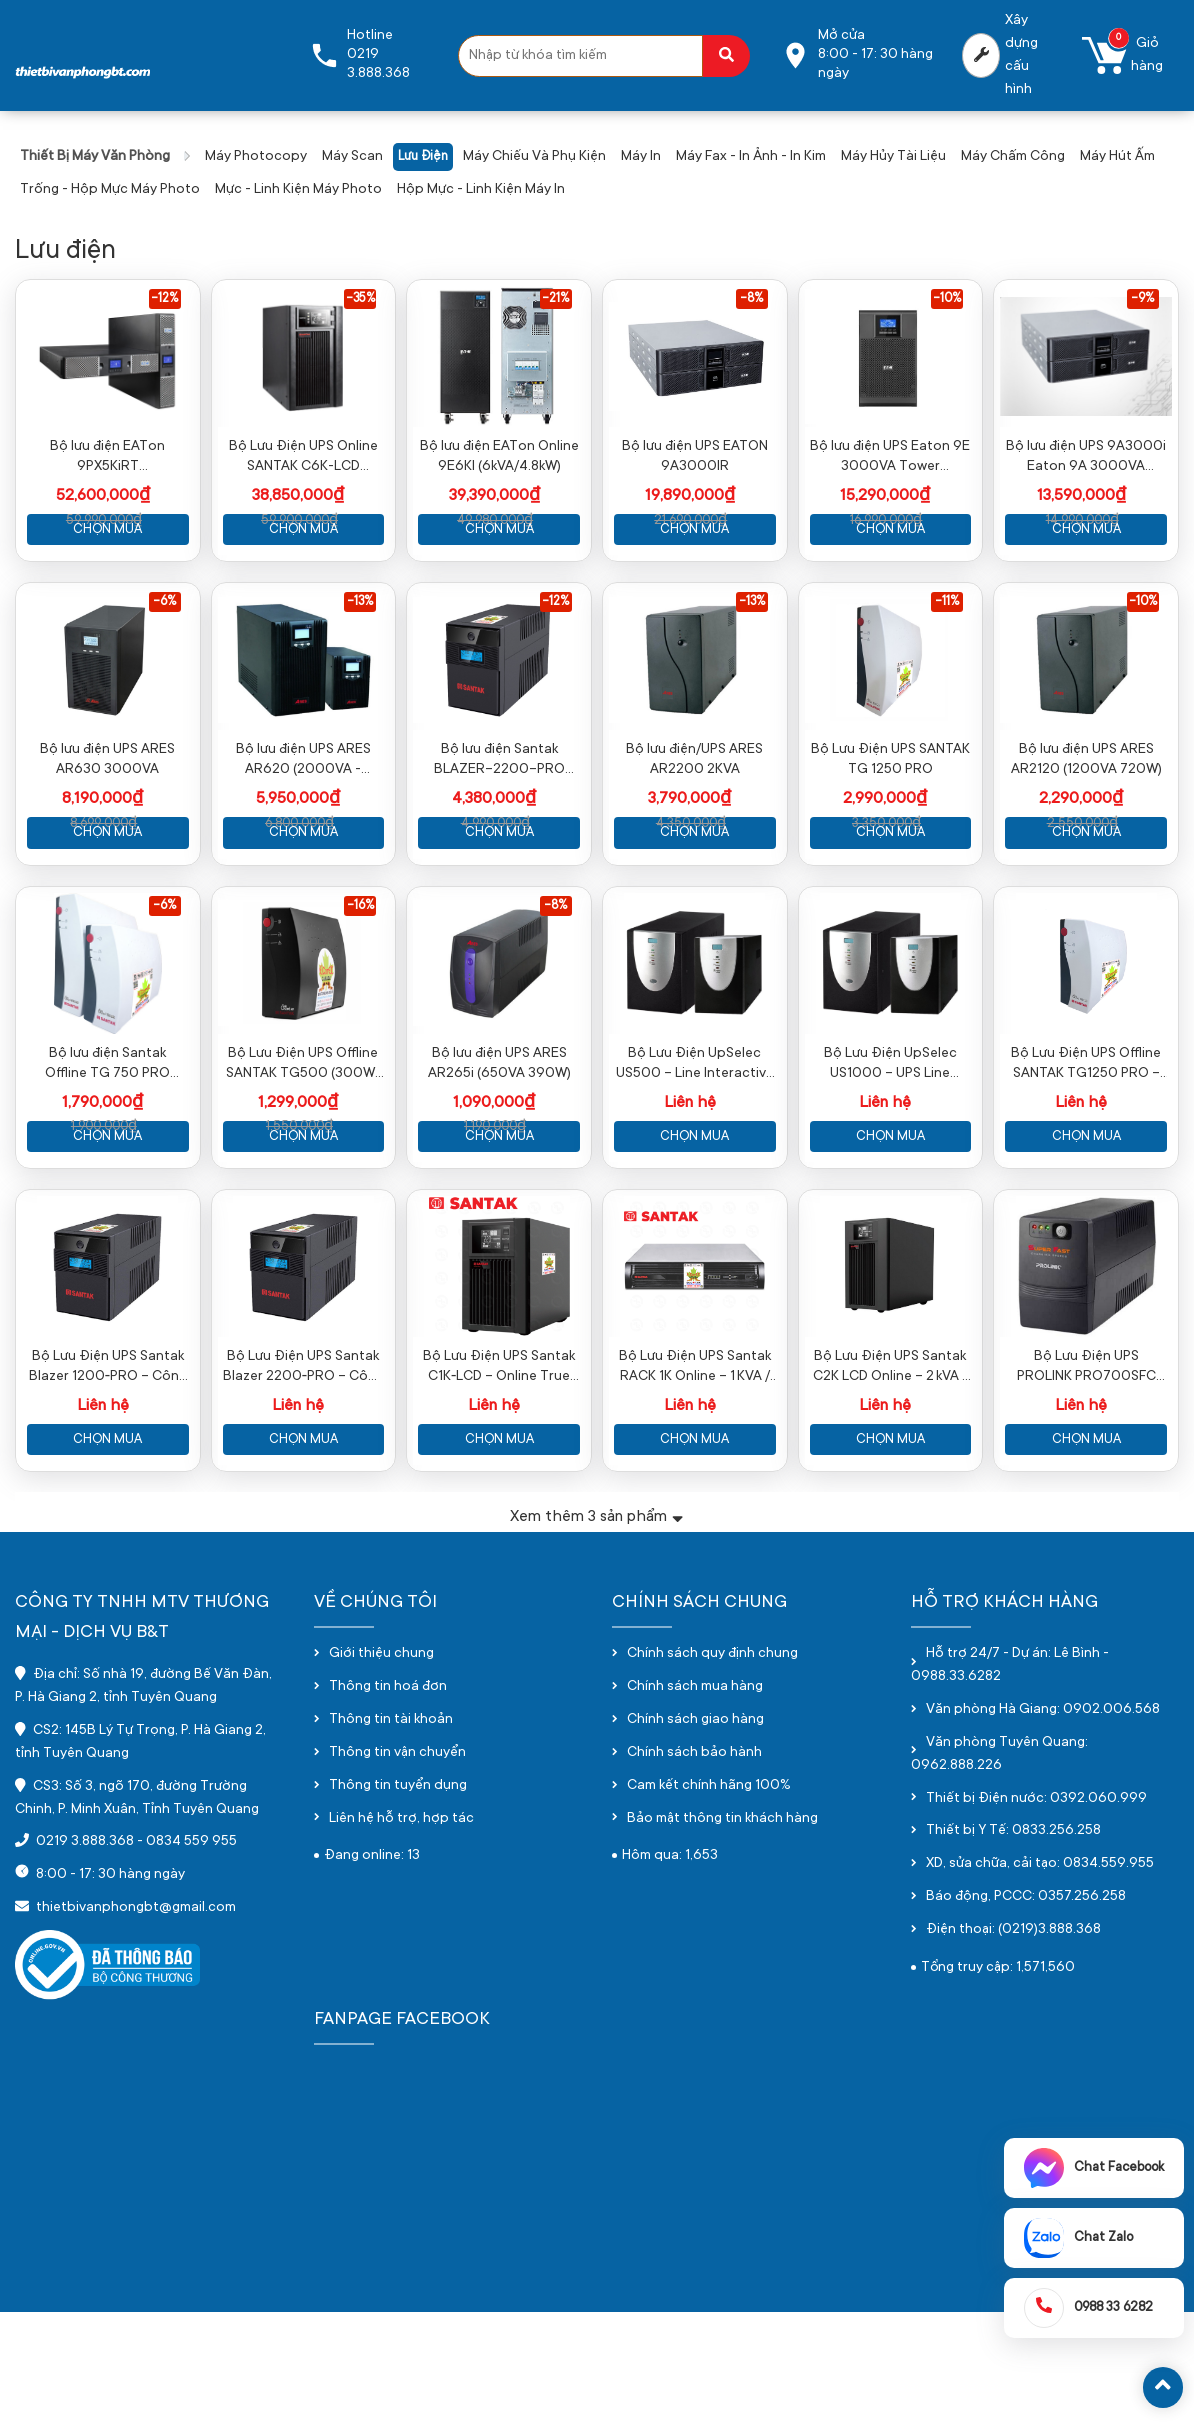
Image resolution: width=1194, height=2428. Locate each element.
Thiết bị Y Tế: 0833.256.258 (1013, 1948)
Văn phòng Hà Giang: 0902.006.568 (1043, 1826)
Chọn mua (107, 558)
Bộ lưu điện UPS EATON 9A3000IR (695, 486)
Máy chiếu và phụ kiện (534, 157)
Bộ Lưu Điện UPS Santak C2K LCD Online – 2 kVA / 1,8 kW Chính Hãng (890, 1484)
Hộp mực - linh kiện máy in (481, 190)
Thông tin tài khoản (391, 1836)
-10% (947, 299)
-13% (360, 631)
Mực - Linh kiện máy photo (298, 190)
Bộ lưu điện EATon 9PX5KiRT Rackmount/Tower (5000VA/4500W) (107, 487)
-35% (360, 299)
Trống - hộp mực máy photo (110, 190)
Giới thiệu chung (381, 1771)
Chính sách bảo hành (694, 1869)
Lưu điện (423, 157)
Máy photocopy (256, 157)
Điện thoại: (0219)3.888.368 (1013, 2046)
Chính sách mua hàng (695, 1804)
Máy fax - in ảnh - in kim (751, 157)
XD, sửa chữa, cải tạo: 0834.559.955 (1040, 1981)
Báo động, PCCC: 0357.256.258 (1026, 2013)
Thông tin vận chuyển (397, 1869)
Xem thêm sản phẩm (596, 1632)
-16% (360, 964)
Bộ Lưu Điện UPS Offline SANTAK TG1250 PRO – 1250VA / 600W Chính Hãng (1086, 1152)
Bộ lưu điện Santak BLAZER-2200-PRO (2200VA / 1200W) (499, 819)
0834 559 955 (191, 1959)
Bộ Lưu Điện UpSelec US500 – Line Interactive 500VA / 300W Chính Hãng (695, 1152)
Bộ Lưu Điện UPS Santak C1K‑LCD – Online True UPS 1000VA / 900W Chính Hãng (499, 1484)
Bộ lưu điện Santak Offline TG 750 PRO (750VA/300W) (107, 1152)
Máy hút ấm (1117, 157)
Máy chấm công (1013, 157)
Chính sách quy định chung (712, 1771)
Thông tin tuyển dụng (398, 1902)
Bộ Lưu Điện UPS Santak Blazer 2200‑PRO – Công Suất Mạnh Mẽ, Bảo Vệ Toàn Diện (303, 1484)
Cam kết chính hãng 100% (709, 1902)
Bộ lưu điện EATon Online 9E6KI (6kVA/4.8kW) (499, 486)
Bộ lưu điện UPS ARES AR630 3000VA (107, 818)
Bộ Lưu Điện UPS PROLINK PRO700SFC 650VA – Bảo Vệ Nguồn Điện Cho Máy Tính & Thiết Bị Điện (1086, 1484)
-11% (947, 631)
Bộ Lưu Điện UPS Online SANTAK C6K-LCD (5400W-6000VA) (303, 487)
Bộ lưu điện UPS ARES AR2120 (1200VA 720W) (1086, 818)
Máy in (641, 157)
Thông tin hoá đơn (388, 1804)
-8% (751, 299)
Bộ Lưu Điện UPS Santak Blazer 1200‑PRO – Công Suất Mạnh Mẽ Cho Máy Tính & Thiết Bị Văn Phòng (108, 1484)
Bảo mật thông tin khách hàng (722, 1935)
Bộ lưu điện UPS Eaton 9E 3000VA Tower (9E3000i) (890, 487)
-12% (164, 299)
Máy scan (352, 157)
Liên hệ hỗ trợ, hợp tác (401, 1935)
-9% (1142, 299)
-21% (555, 299)
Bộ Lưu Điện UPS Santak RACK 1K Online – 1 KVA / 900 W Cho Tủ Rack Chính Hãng (695, 1484)
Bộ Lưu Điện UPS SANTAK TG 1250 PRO (890, 818)
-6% (164, 631)
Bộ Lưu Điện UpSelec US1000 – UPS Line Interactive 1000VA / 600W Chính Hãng (890, 1152)
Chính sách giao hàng (695, 1836)
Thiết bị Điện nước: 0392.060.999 (1036, 1915)
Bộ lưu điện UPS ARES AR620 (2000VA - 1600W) (303, 819)
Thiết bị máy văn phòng (95, 157)
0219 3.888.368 (85, 1959)
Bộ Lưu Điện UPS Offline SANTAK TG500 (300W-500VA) (303, 1152)
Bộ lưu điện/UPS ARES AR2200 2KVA (694, 818)
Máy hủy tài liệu (893, 157)
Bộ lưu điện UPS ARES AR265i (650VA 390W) (499, 1151)
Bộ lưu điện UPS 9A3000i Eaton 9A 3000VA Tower (1086, 487)
